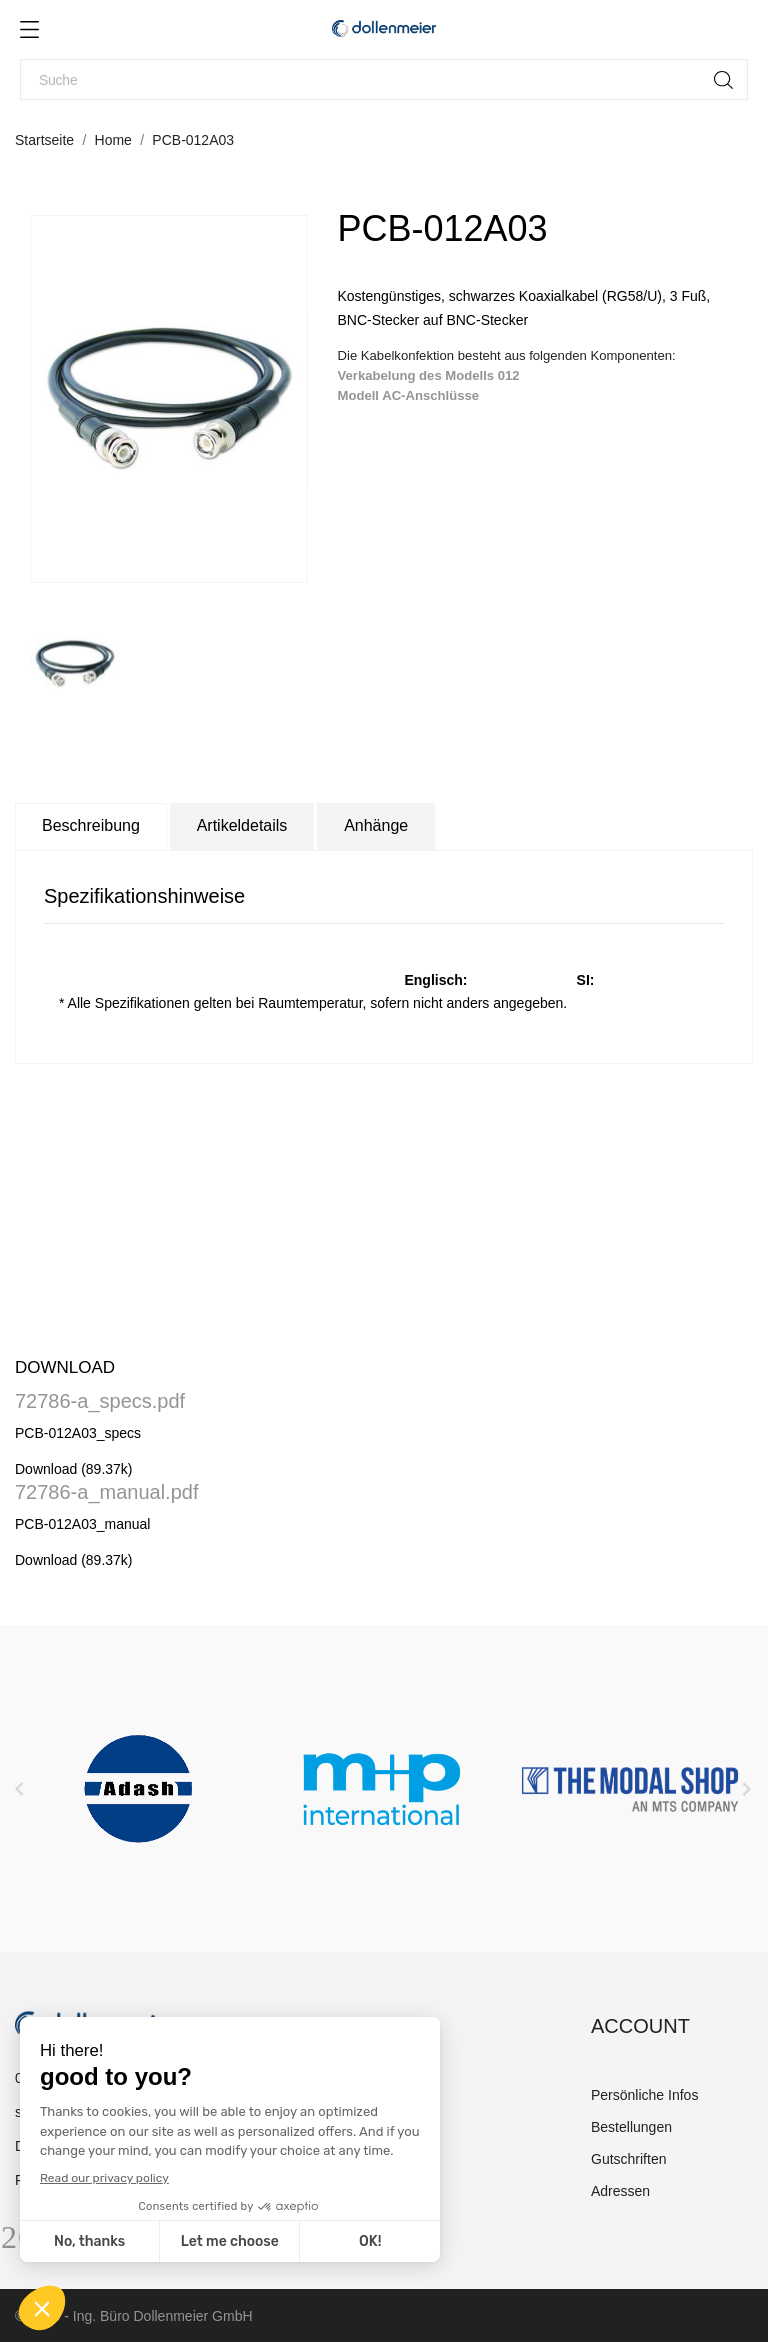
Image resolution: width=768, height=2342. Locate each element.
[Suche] (384, 79)
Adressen (620, 2191)
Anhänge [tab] (376, 825)
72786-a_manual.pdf (106, 1492)
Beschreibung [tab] (91, 825)
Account (640, 2026)
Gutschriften (628, 2159)
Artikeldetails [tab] (242, 825)
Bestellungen (631, 2127)
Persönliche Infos (644, 2095)
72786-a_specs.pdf (100, 1401)
